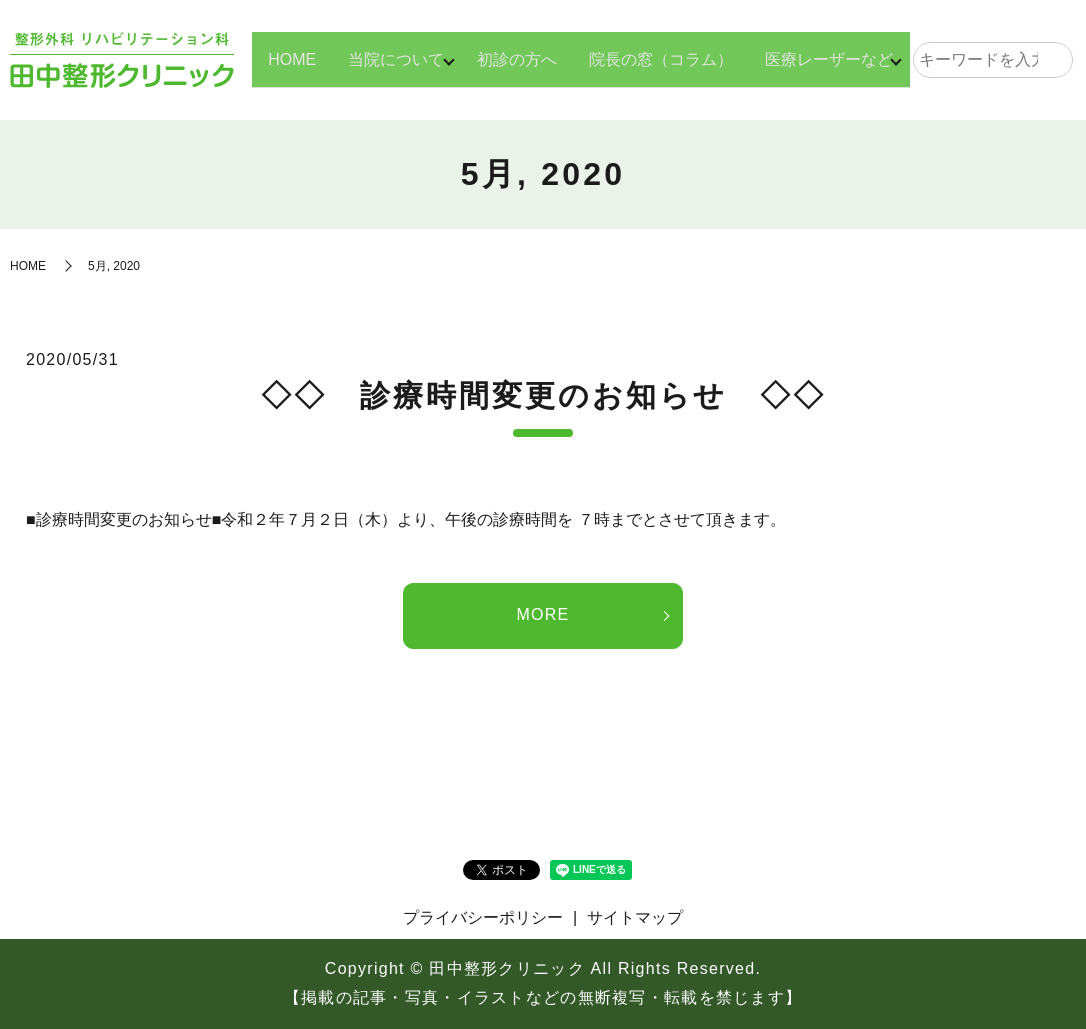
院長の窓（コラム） (654, 58)
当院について (382, 58)
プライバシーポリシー (483, 917)
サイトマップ (635, 917)
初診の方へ (510, 58)
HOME (278, 58)
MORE (542, 614)
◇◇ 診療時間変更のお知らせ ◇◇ (543, 395)
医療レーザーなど (822, 58)
